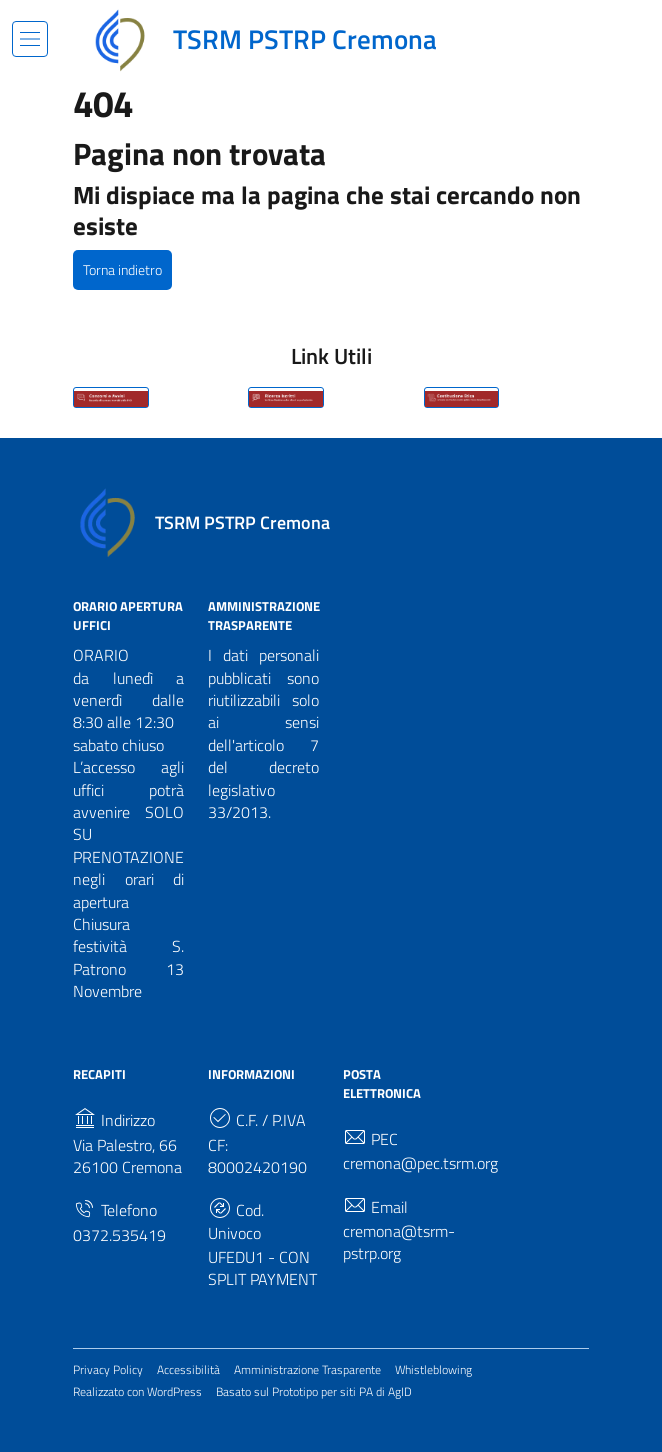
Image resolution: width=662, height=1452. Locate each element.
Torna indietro (122, 269)
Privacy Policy (108, 1369)
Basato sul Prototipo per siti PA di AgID (314, 1391)
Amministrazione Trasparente (307, 1369)
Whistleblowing (433, 1369)
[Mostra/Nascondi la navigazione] (30, 39)
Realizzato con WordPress (137, 1391)
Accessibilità (188, 1369)
